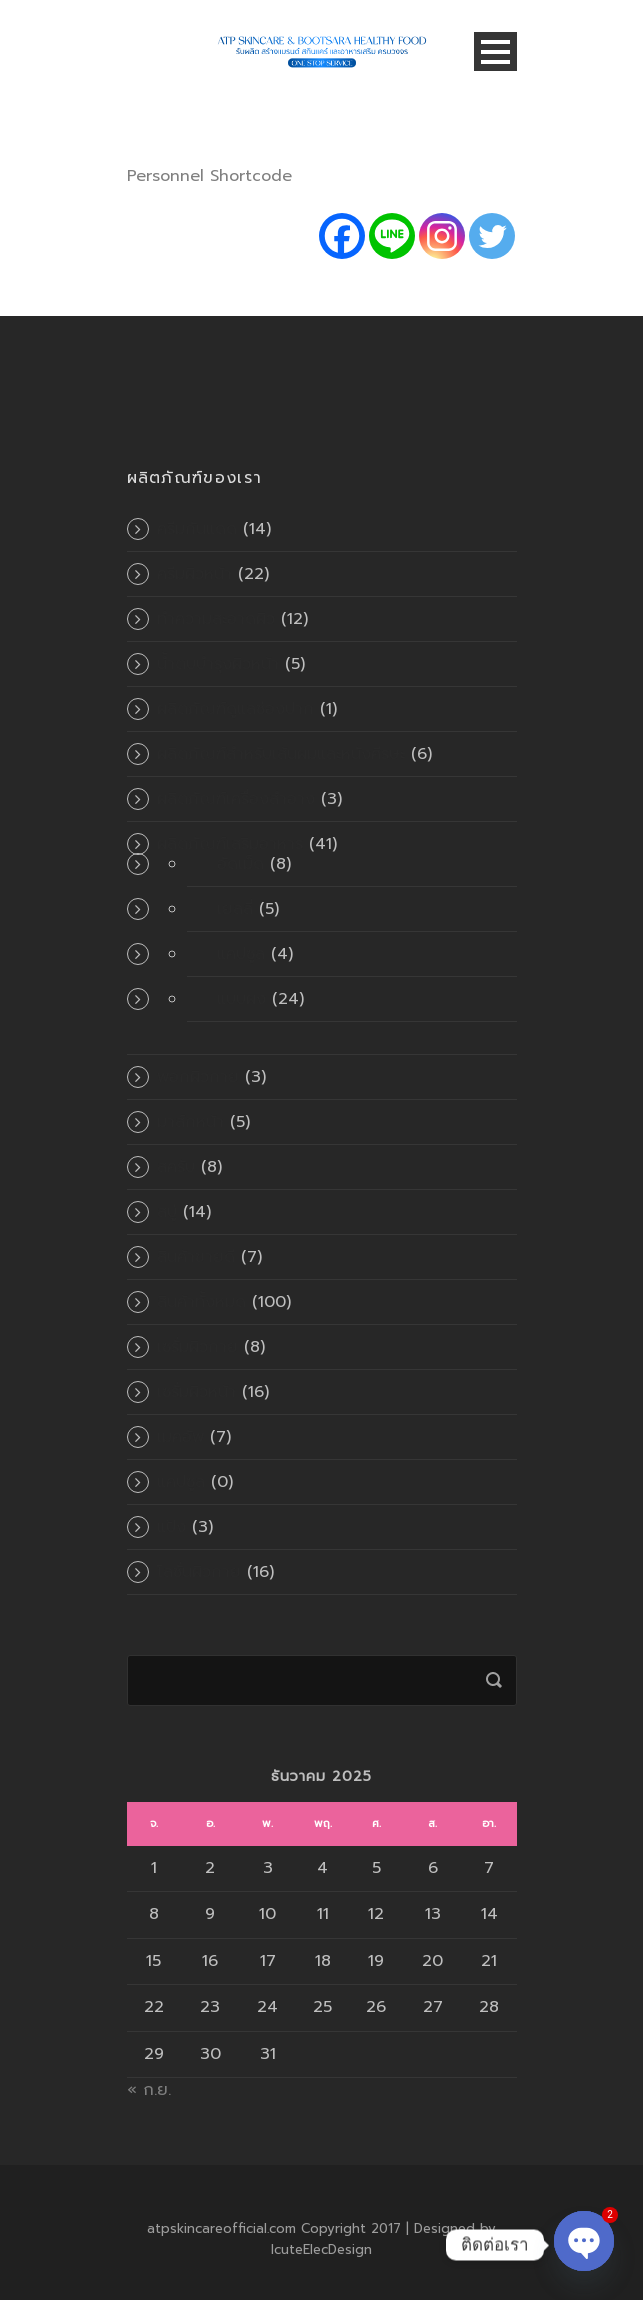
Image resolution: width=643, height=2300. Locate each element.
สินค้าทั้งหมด (201, 1302)
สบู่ (167, 1212)
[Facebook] (342, 236)
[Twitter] (492, 236)
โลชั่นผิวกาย (199, 1572)
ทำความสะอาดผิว (216, 619)
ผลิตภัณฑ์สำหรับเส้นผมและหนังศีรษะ (281, 754)
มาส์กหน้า (190, 1122)
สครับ (176, 1167)
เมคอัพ (180, 1437)
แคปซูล (241, 954)
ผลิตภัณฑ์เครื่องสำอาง (236, 799)
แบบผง (241, 999)
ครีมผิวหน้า (194, 574)
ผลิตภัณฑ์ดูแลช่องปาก (235, 709)
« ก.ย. (149, 2090)
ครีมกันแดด (197, 529)
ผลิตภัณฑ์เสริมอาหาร (230, 844)
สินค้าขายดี (196, 1257)
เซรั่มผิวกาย (197, 1347)
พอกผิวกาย (198, 1077)
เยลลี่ (235, 909)
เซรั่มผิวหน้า (196, 1392)
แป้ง (171, 1527)
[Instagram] (442, 236)
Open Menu (495, 51)
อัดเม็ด (240, 864)
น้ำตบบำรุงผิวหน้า (218, 664)
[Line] (392, 236)
